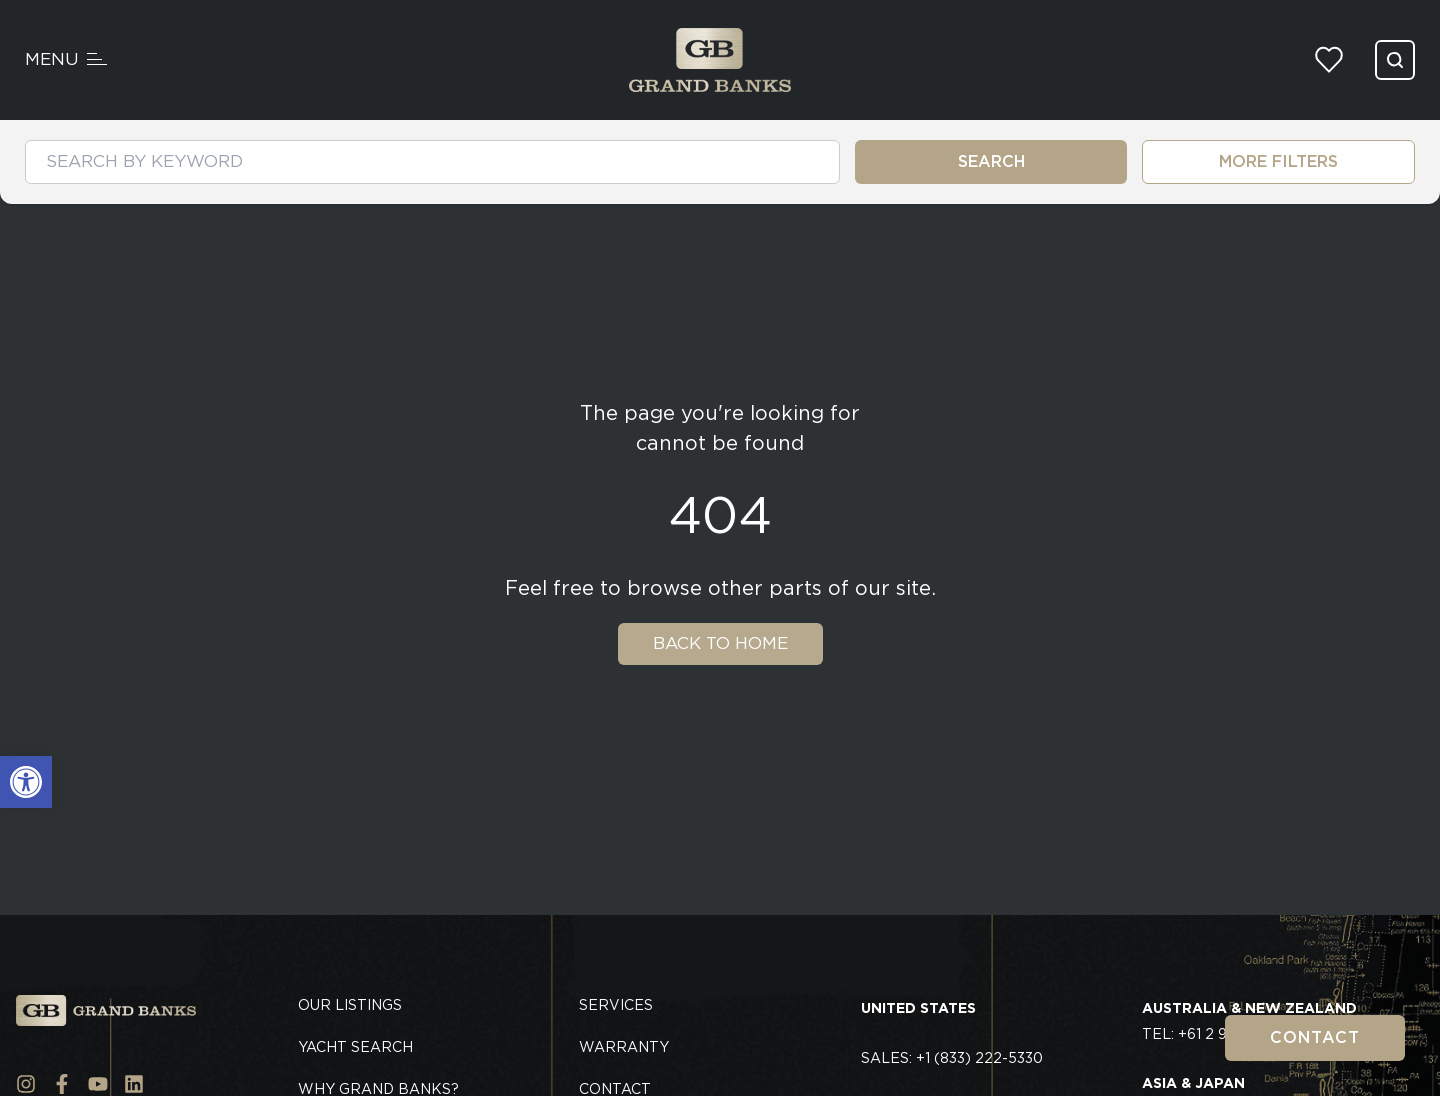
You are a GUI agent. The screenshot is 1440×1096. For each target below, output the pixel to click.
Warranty (624, 1047)
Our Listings (350, 1005)
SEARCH (991, 161)
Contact (1315, 1037)
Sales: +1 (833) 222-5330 (952, 1058)
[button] (26, 782)
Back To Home (720, 643)
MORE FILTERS (1278, 161)
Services (616, 1005)
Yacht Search (355, 1047)
